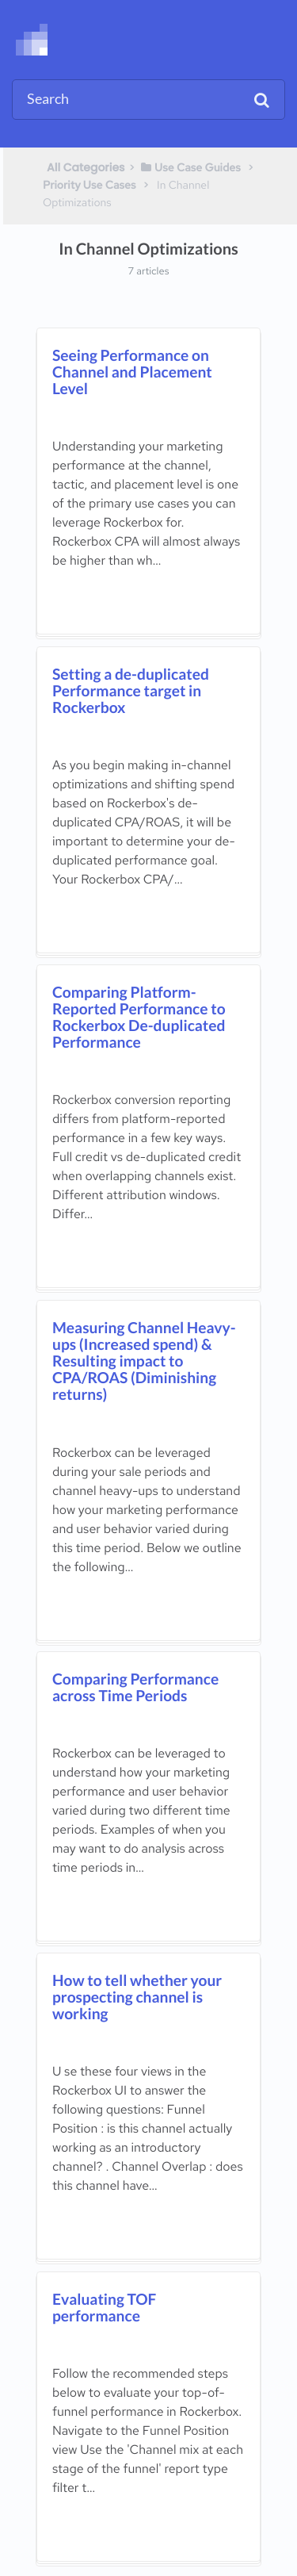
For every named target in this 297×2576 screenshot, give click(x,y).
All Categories (86, 167)
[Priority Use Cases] (89, 185)
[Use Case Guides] (190, 167)
